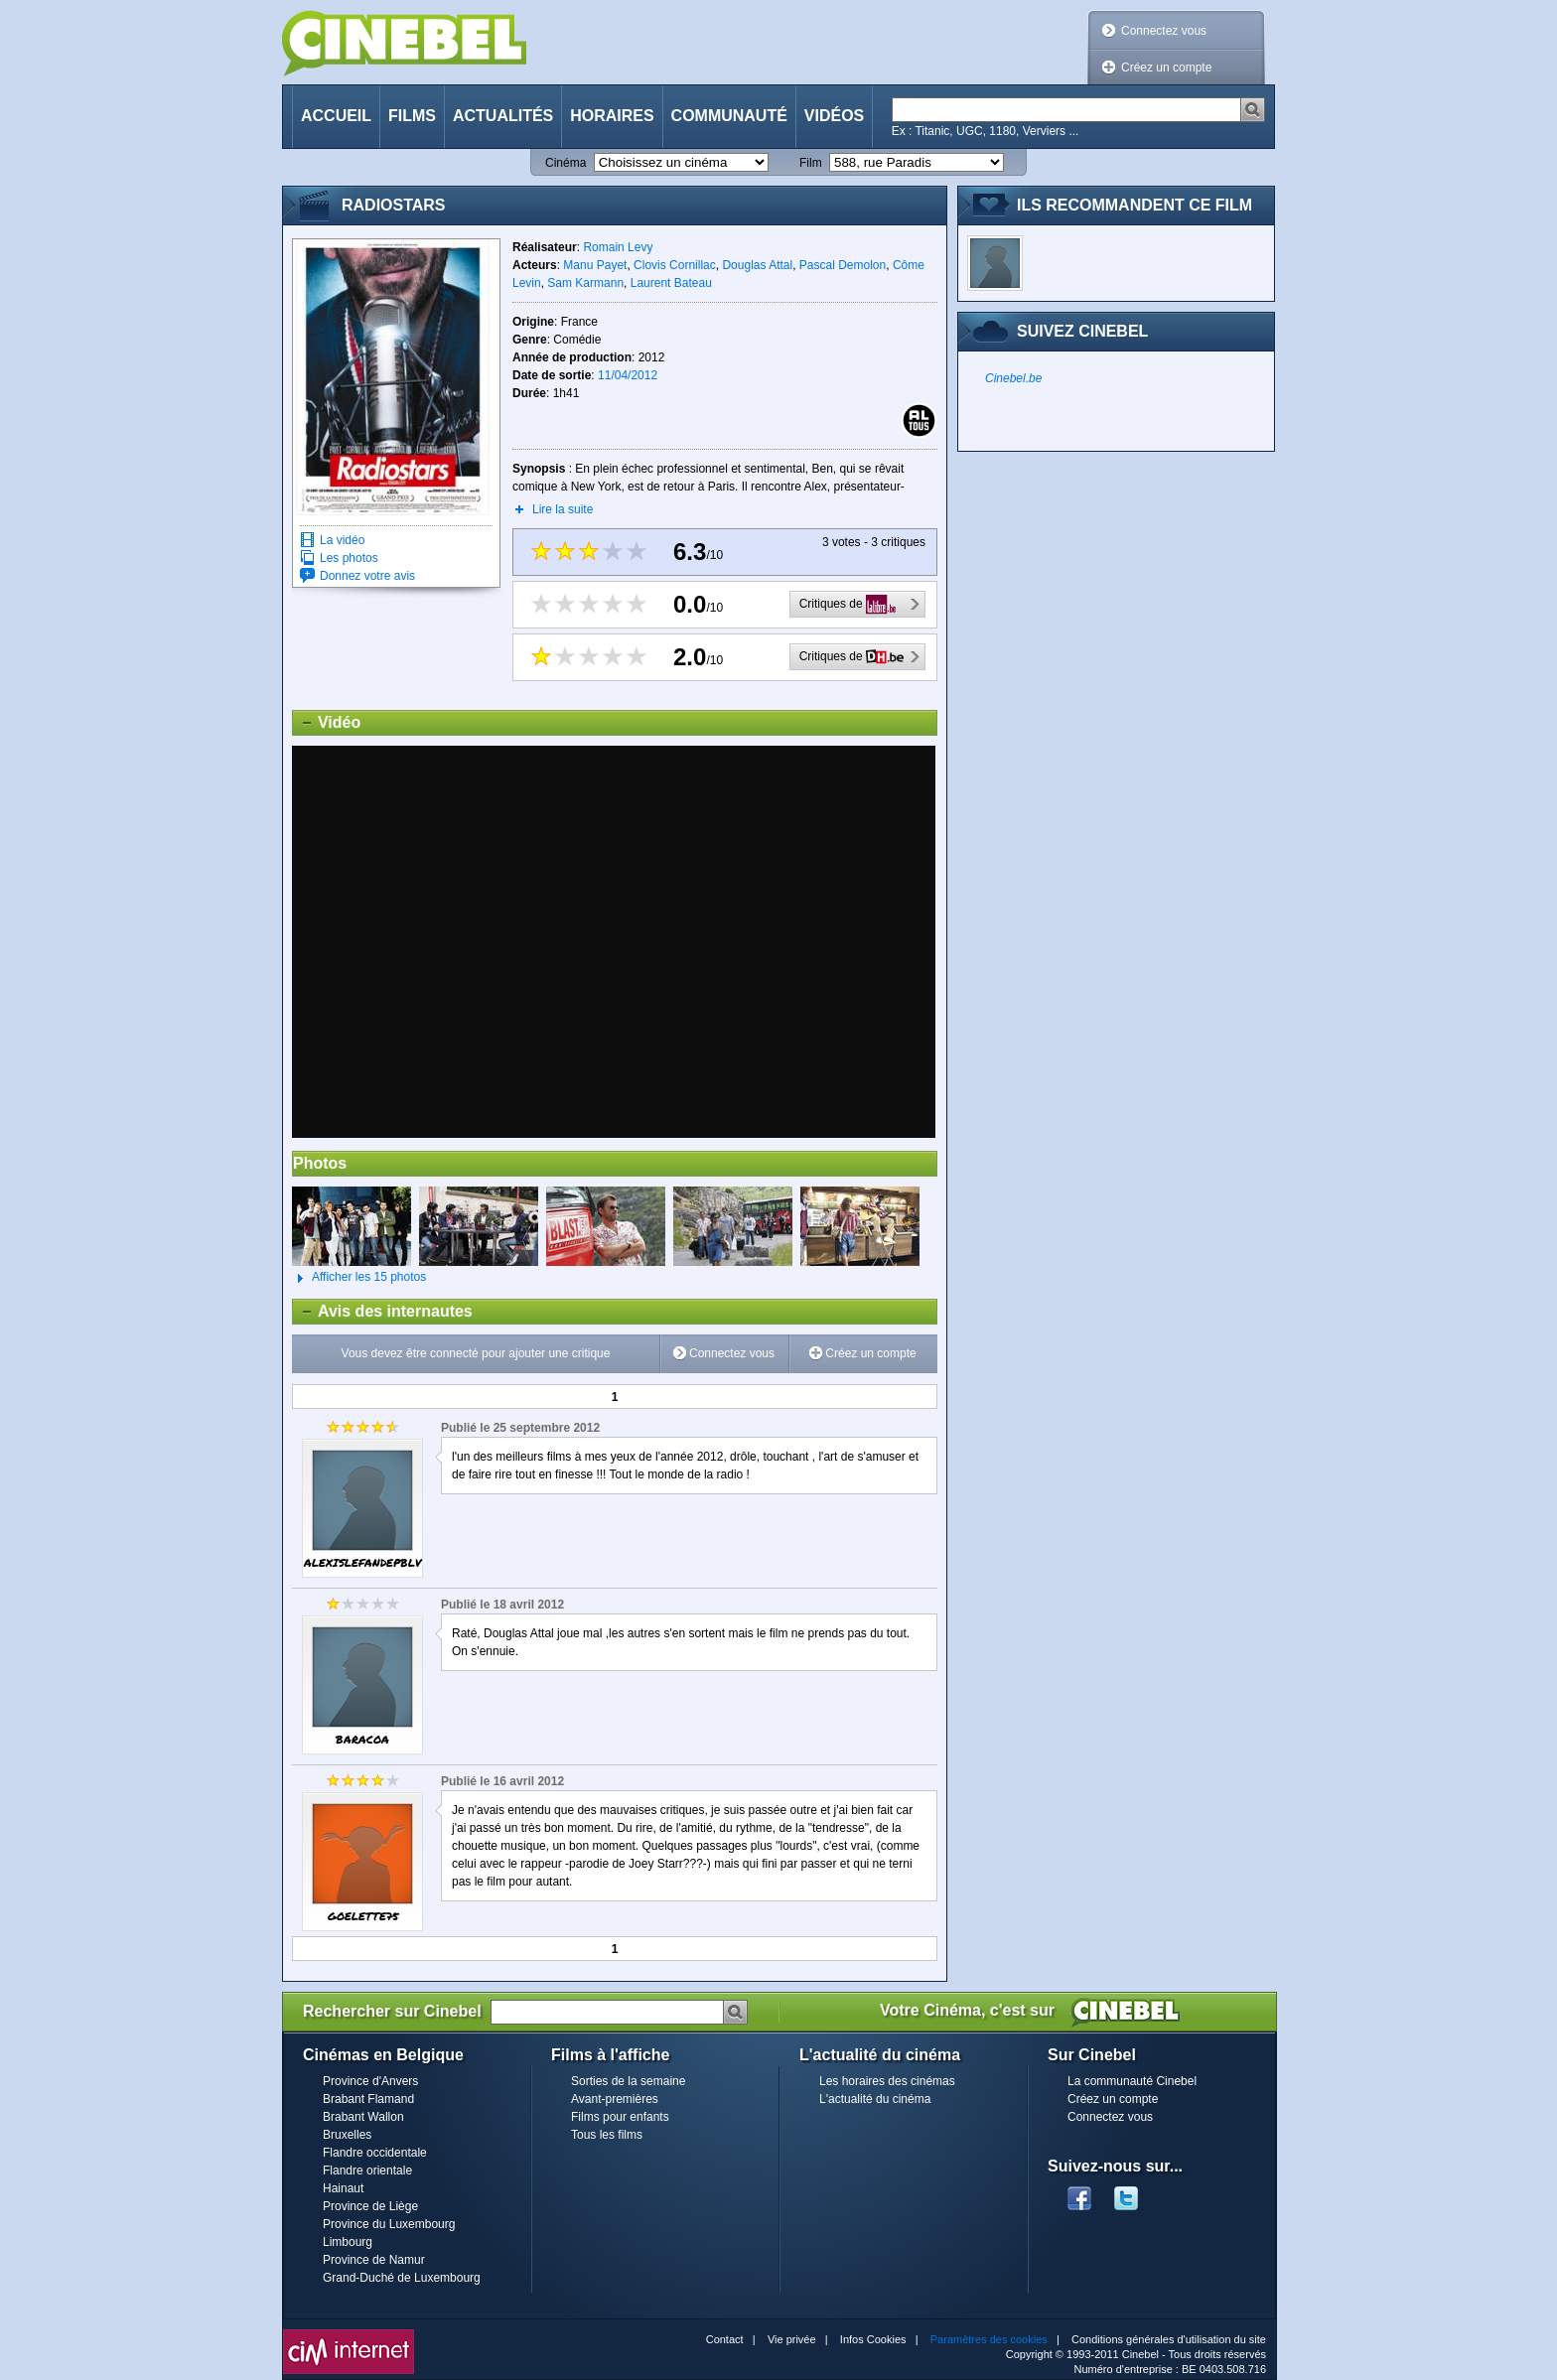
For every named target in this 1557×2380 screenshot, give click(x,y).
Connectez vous (1163, 31)
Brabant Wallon (363, 2117)
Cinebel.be (1013, 378)
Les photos (349, 558)
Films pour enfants (620, 2117)
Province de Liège (370, 2206)
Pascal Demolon (842, 265)
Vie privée (792, 2339)
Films (412, 115)
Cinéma (565, 163)
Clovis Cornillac (675, 265)
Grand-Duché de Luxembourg (402, 2278)
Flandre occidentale (375, 2153)
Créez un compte (1166, 67)
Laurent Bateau (671, 283)
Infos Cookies (873, 2339)
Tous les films (606, 2135)
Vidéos (834, 115)
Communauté (729, 115)
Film (810, 163)
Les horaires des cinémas (887, 2081)
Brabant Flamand (368, 2099)
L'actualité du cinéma (874, 2099)
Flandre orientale (367, 2170)
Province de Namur (374, 2260)
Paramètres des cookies (989, 2339)
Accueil (336, 115)
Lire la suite (562, 509)
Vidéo (326, 723)
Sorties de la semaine (628, 2081)
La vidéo (342, 540)
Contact (725, 2339)
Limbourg (347, 2242)
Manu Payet (595, 265)
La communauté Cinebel (1132, 2081)
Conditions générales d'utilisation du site (1168, 2339)
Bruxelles (347, 2135)
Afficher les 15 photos (359, 1278)
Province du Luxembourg (389, 2224)
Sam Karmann (585, 283)
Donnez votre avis (367, 576)
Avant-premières (614, 2099)
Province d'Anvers (370, 2081)
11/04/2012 (627, 375)
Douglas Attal (757, 265)
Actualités (503, 115)
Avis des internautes (383, 1312)
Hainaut (343, 2188)
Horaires (611, 115)
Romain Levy (617, 247)
